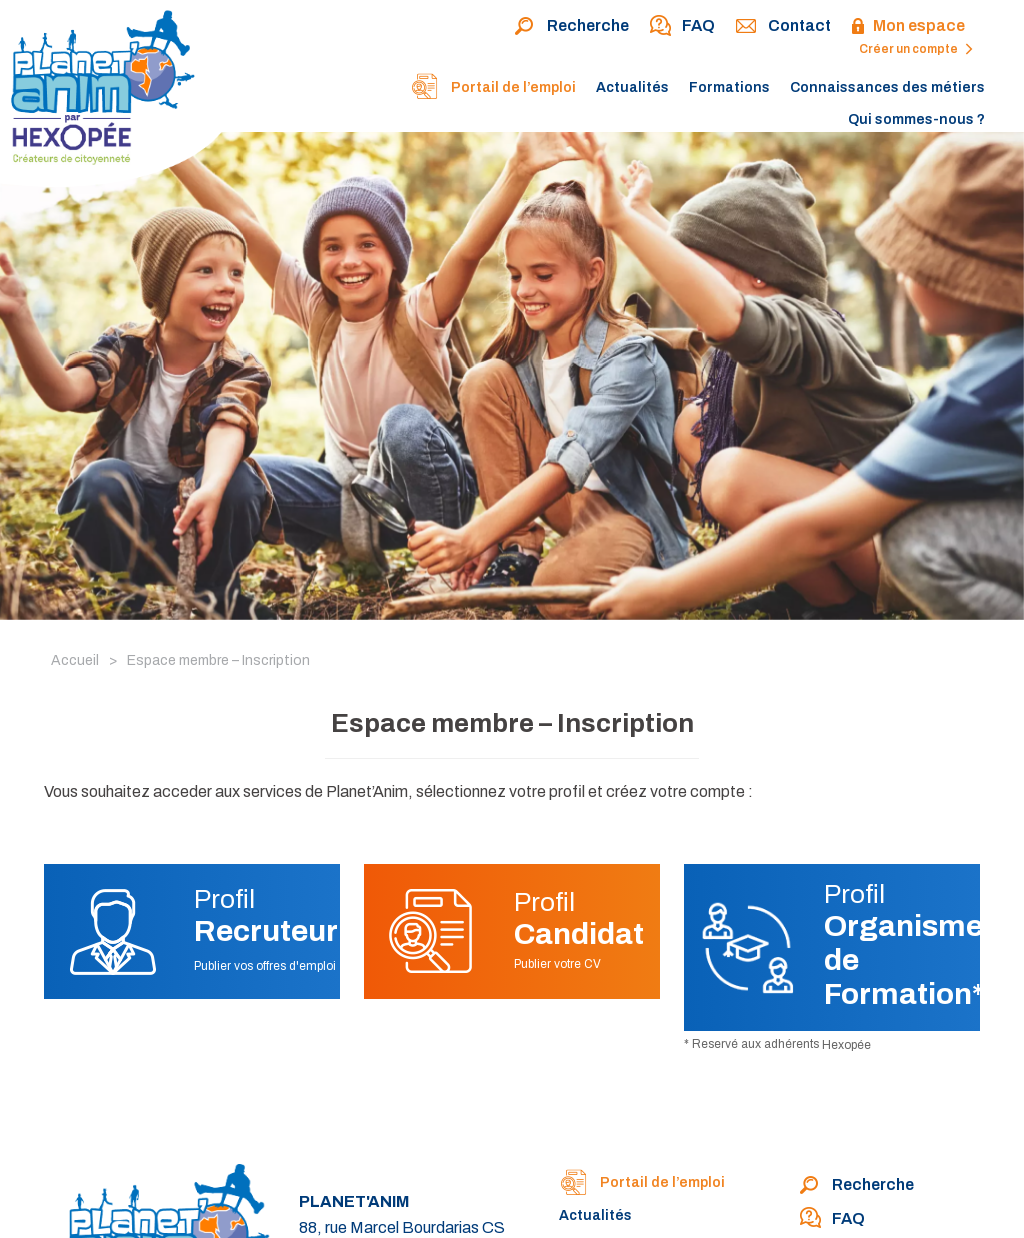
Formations (729, 87)
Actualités (632, 87)
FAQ (682, 27)
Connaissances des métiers (887, 87)
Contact (783, 27)
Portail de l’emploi (493, 89)
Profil (266, 916)
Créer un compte (916, 49)
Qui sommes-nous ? (916, 119)
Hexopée (846, 1045)
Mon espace (908, 27)
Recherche (571, 27)
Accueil (75, 660)
